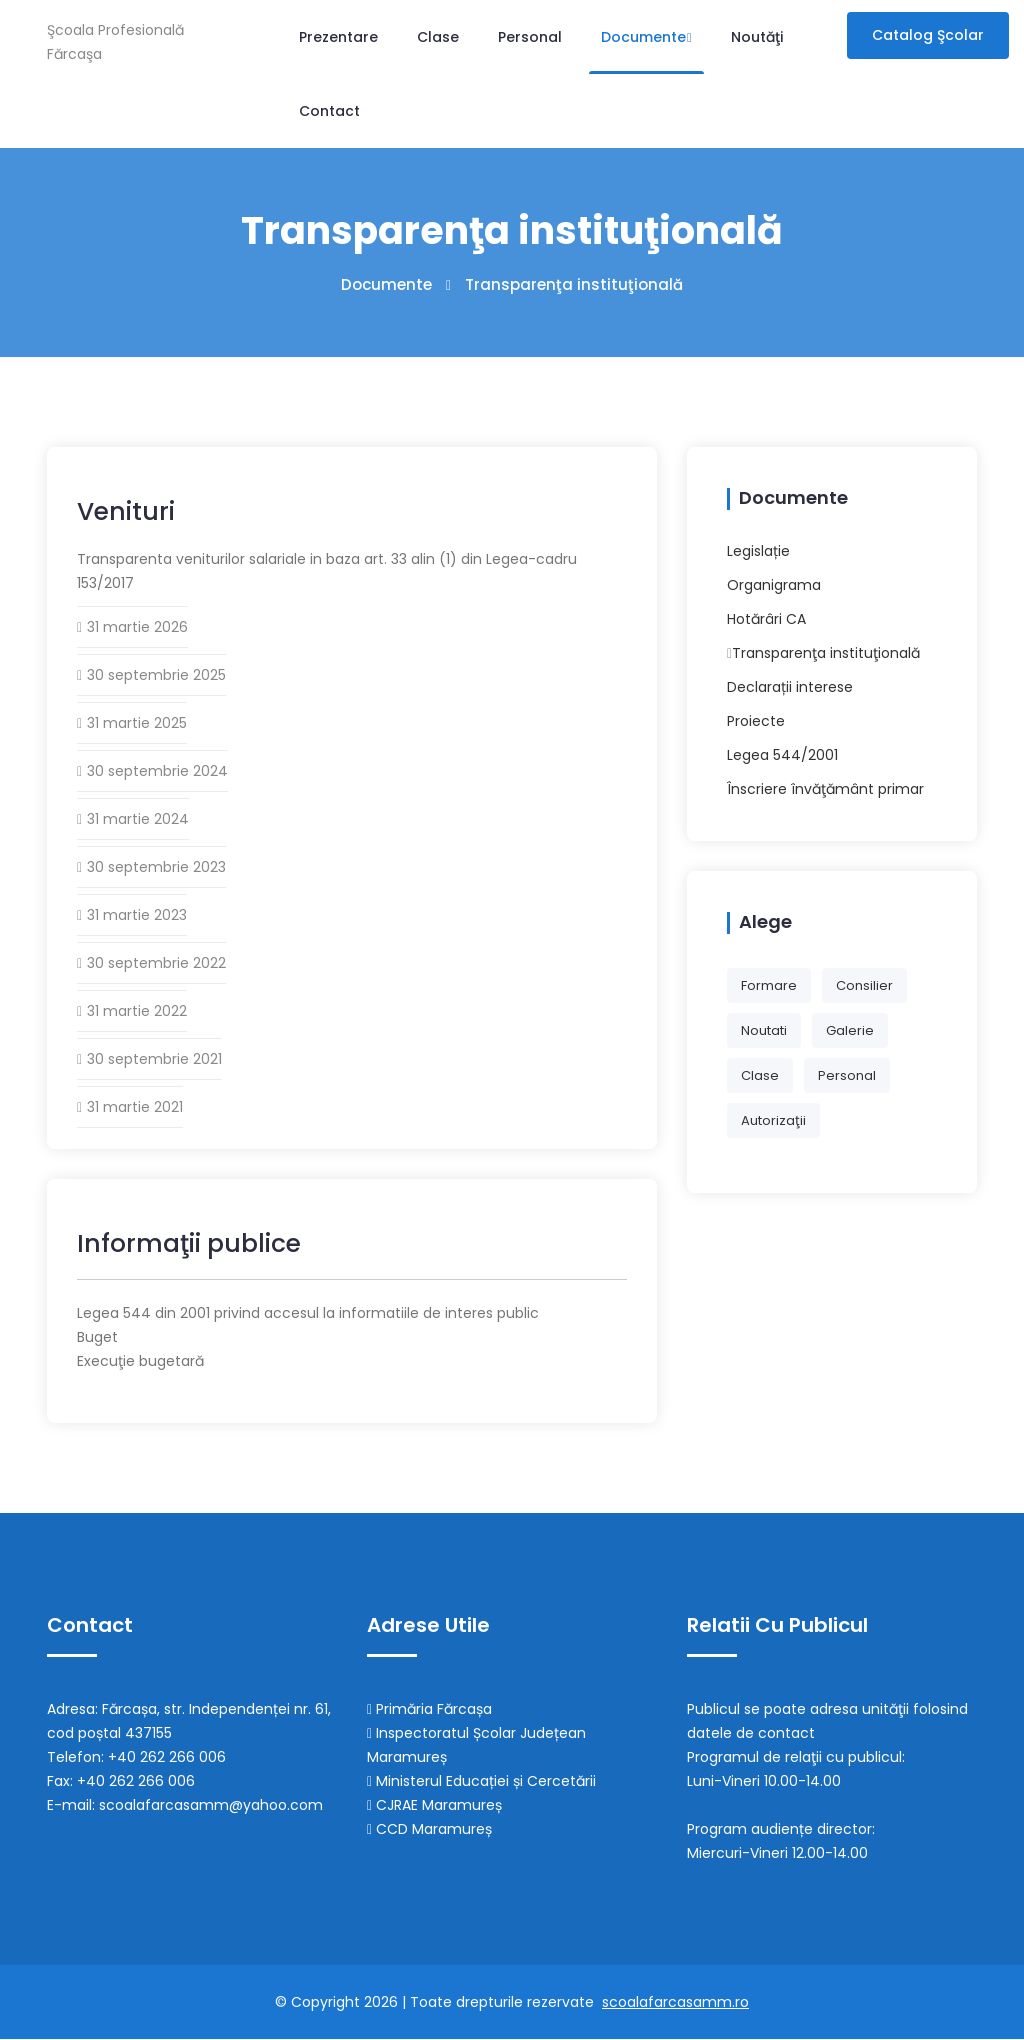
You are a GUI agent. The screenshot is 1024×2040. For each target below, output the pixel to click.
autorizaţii (773, 1120)
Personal (530, 37)
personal (847, 1075)
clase (760, 1075)
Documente (646, 37)
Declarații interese (790, 687)
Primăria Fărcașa (429, 1710)
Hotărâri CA (766, 619)
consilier (864, 985)
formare (769, 985)
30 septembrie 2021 (154, 1060)
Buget (97, 1338)
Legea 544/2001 (782, 755)
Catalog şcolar (928, 35)
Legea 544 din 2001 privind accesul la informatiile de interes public (308, 1314)
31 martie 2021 (135, 1108)
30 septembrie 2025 (156, 676)
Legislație (758, 551)
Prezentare (338, 37)
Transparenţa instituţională (826, 653)
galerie (850, 1030)
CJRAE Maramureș (434, 1806)
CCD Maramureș (429, 1830)
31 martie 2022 (137, 1012)
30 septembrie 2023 (156, 868)
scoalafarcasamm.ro (675, 2003)
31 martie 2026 (137, 628)
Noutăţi (757, 37)
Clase (438, 37)
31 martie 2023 (137, 916)
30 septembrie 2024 (157, 772)
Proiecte (756, 721)
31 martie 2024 (138, 820)
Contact (329, 111)
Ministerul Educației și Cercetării (481, 1782)
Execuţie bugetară (140, 1362)
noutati (764, 1030)
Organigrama (774, 585)
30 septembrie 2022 (156, 964)
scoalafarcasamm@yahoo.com (211, 1806)
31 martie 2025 (137, 724)
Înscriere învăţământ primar (825, 789)
